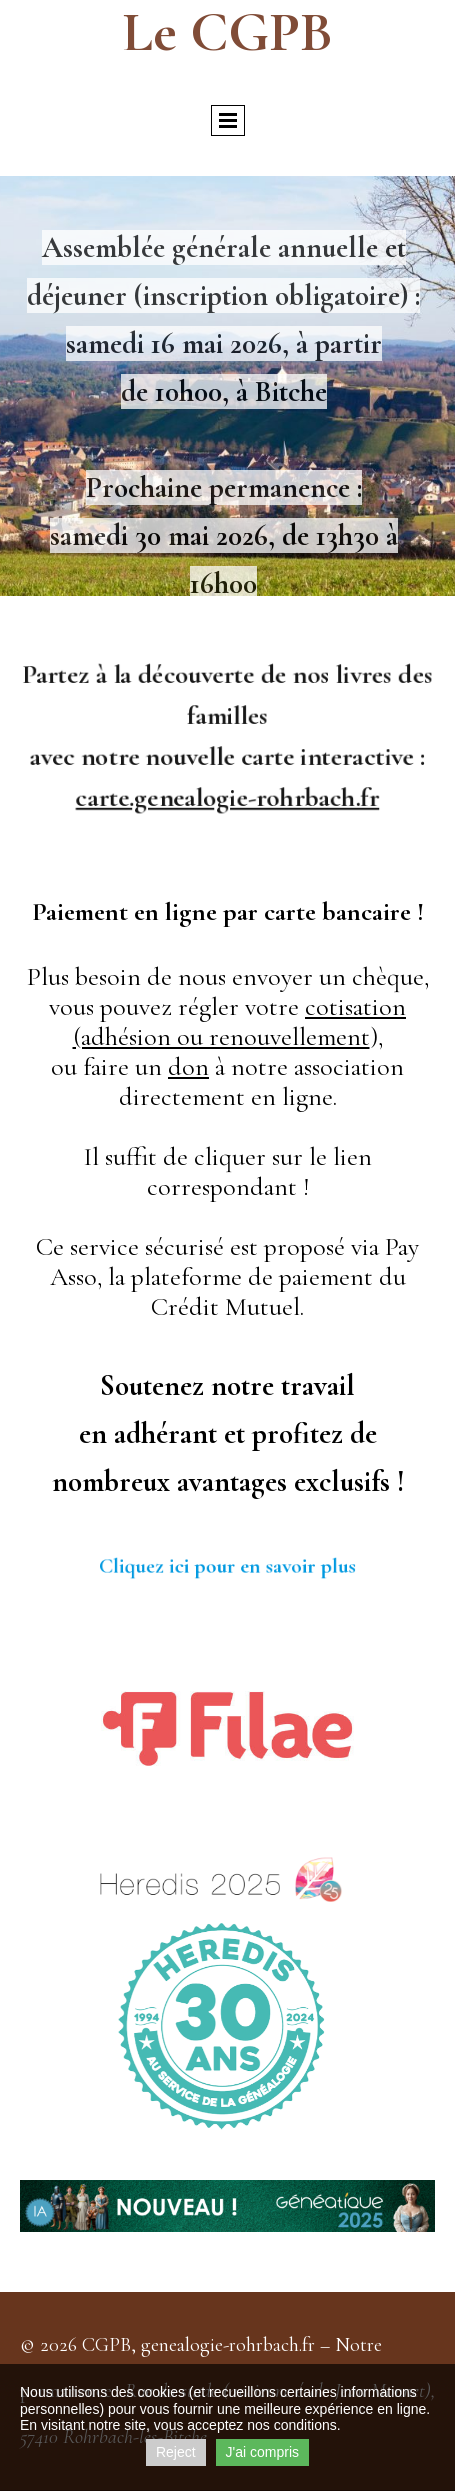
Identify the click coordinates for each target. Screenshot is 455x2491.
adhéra (153, 1433)
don (188, 1066)
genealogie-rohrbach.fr (228, 2345)
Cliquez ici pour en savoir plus (227, 1565)
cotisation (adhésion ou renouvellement (240, 1021)
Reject (176, 2452)
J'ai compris (262, 2452)
